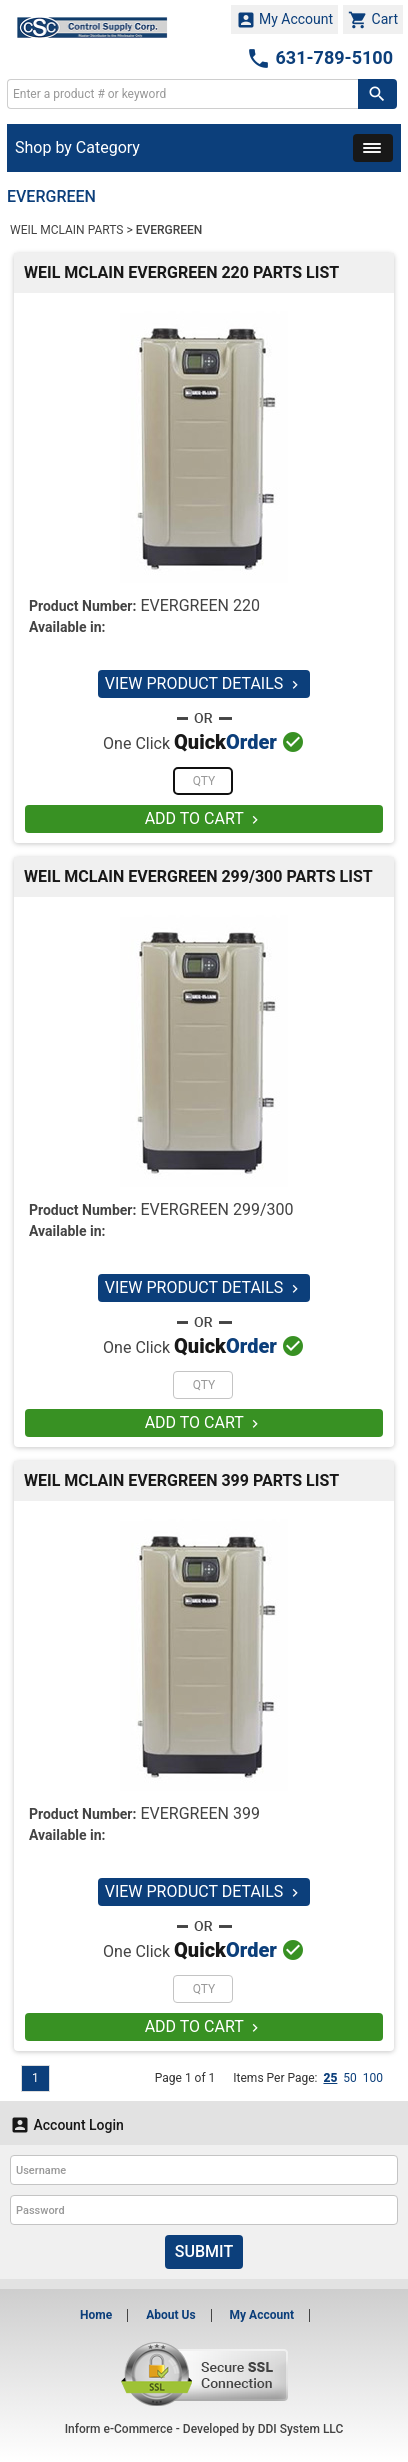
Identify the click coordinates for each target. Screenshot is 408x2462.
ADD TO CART (204, 818)
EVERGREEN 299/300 (216, 1209)
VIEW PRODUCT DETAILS (204, 683)
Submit (204, 2251)
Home (96, 2315)
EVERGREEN (169, 230)
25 (330, 2078)
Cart (373, 20)
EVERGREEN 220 (200, 605)
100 (373, 2078)
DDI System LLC (301, 2429)
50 (350, 2078)
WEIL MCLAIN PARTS (66, 230)
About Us (170, 2315)
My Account (285, 20)
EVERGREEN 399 (200, 1813)
